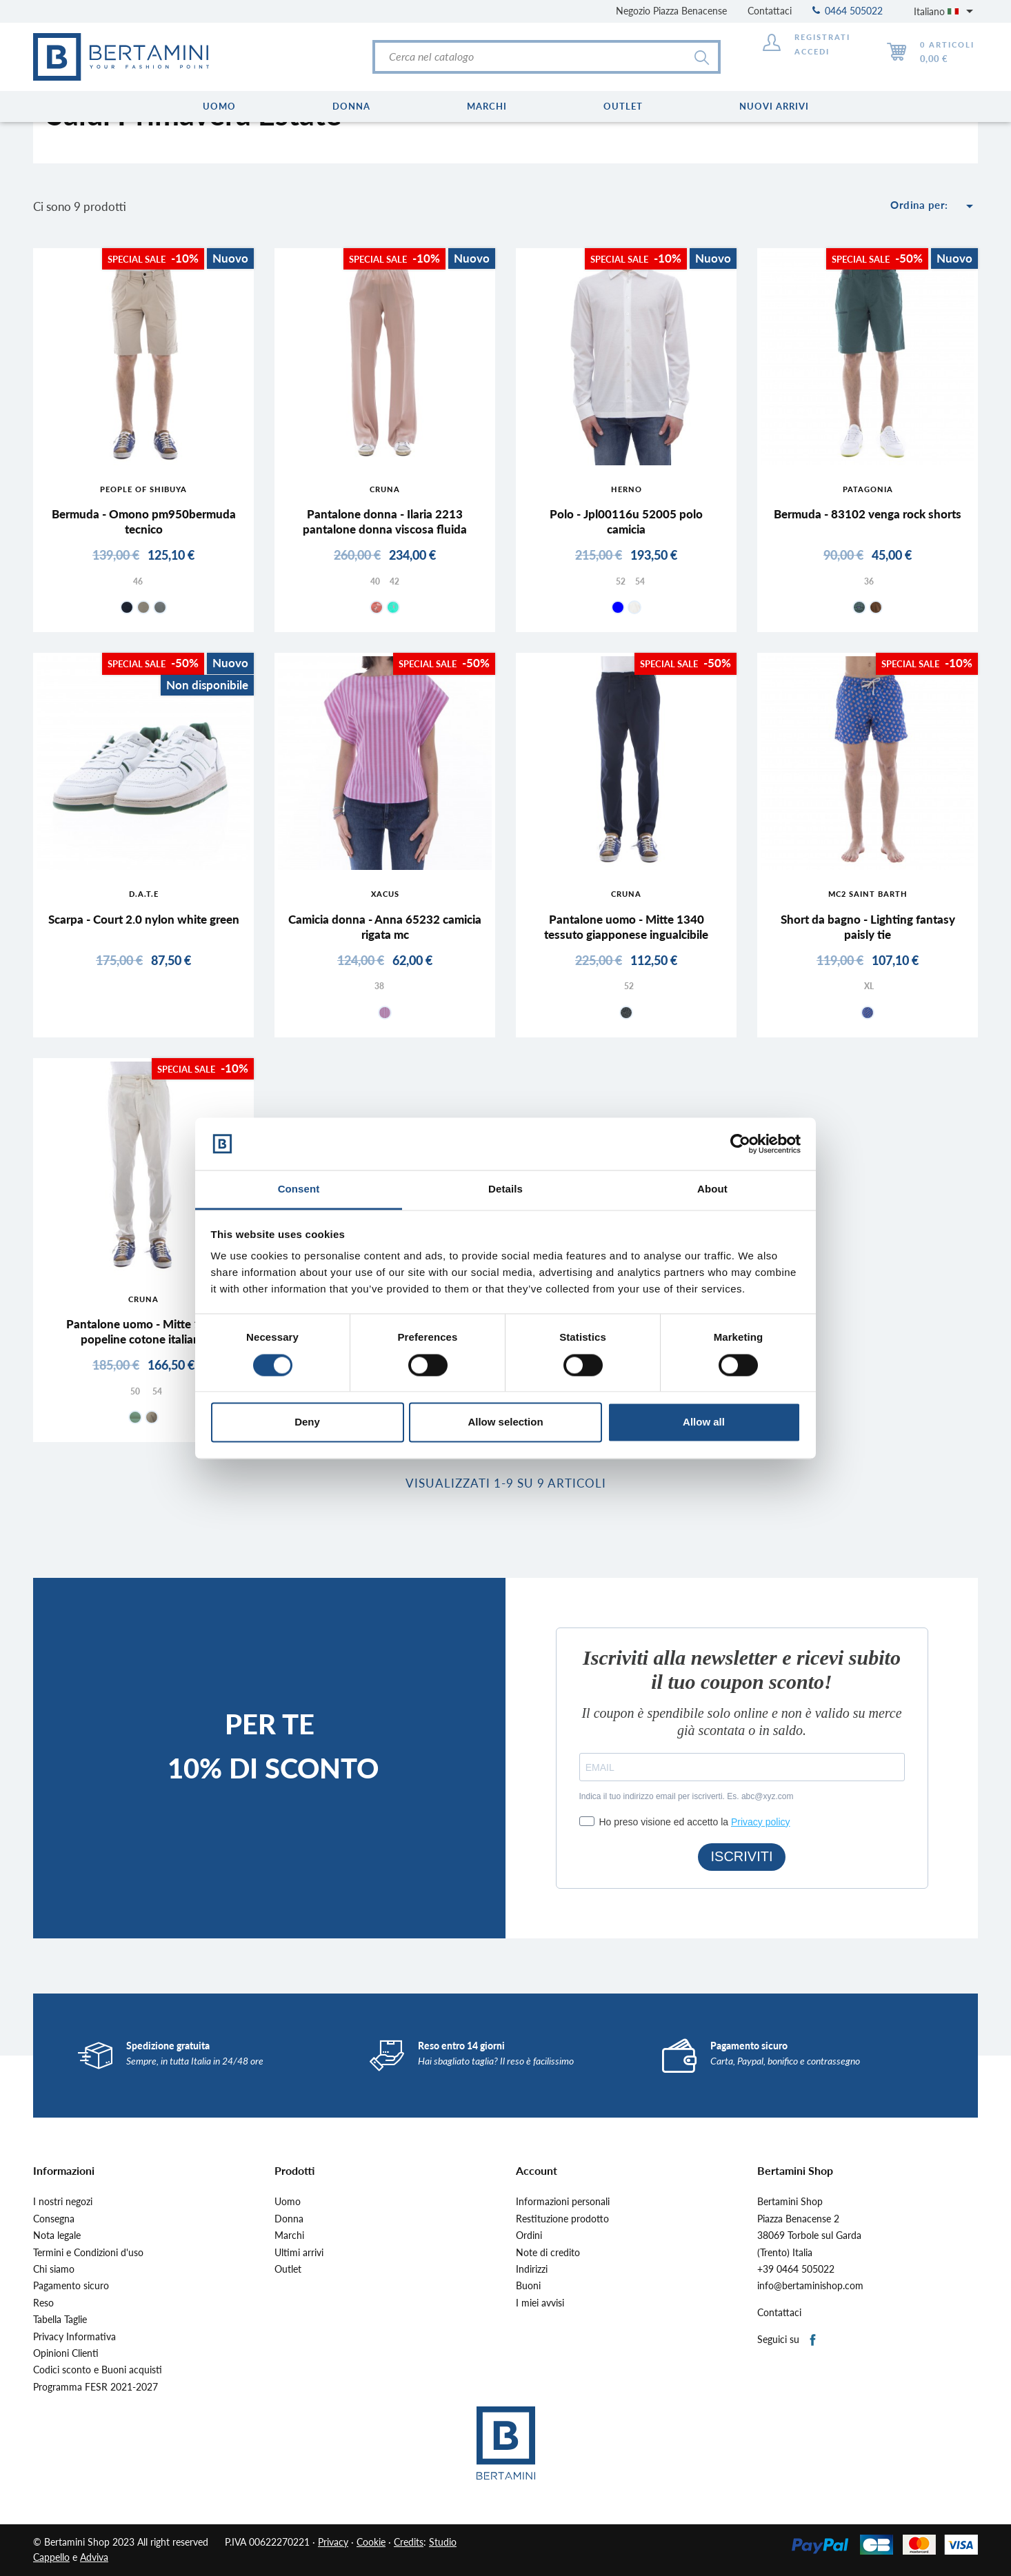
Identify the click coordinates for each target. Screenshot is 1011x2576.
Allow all (704, 1422)
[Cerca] (546, 57)
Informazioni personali (563, 2201)
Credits (408, 2542)
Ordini (529, 2235)
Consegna (53, 2218)
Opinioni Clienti (66, 2353)
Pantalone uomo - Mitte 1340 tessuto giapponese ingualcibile (626, 927)
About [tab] (712, 1189)
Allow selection (505, 1422)
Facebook (813, 2340)
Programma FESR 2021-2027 (95, 2387)
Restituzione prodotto (562, 2218)
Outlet (287, 2269)
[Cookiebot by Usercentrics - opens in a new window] (740, 1143)
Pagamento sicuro (71, 2285)
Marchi (289, 2235)
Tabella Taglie (60, 2319)
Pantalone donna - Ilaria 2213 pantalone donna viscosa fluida (385, 521)
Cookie (371, 2542)
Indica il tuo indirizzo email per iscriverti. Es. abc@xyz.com (686, 1796)
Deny (307, 1422)
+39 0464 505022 (795, 2269)
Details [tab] (505, 1189)
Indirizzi (532, 2269)
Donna (288, 2218)
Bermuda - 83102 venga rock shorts (867, 514)
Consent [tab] (299, 1189)
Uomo (287, 2201)
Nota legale (57, 2235)
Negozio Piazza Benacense (671, 11)
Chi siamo (53, 2269)
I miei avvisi (540, 2303)
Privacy (333, 2542)
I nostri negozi (62, 2201)
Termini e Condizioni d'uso (88, 2252)
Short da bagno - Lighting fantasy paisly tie (868, 927)
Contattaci (770, 11)
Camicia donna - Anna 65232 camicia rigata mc (384, 927)
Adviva (94, 2557)
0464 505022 (847, 11)
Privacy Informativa (74, 2336)
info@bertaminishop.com (810, 2285)
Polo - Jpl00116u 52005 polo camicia (626, 521)
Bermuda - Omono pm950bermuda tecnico (144, 521)
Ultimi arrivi (298, 2252)
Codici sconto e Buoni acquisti (97, 2369)
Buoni (528, 2285)
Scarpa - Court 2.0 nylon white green (143, 919)
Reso (43, 2303)
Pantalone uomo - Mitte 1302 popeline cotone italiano (143, 1331)
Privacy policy (760, 1821)
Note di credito (548, 2252)
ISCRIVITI (741, 1856)
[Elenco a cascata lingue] (946, 11)
